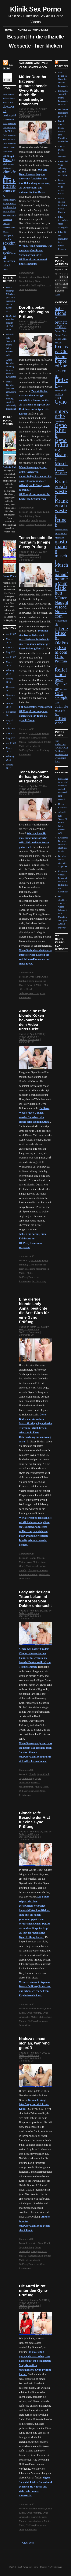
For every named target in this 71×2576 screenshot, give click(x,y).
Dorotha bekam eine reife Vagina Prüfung (34, 311)
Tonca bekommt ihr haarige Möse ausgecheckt (34, 776)
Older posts (26, 2542)
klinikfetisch (9, 174)
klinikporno (9, 183)
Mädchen (60, 590)
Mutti (21, 524)
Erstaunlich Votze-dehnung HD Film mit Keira (63, 168)
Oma (21, 289)
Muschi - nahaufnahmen (31, 741)
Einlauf (58, 342)
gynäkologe (7, 151)
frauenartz (12, 123)
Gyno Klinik (43, 276)
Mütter (42, 520)
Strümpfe (61, 706)
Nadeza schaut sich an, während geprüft (34, 2043)
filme (5, 123)
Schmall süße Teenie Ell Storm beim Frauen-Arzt (10, 344)
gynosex (12, 147)
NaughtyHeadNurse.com (61, 609)
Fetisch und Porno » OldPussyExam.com (29, 113)
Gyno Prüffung (26, 281)
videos (5, 269)
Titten (60, 718)
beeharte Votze (9, 98)
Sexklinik (63, 689)
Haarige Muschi (39, 737)
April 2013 (11, 657)
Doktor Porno (61, 335)
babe (59, 308)
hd (13, 160)
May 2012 (10, 738)
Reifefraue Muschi (28, 1574)
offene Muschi (33, 746)
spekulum (9, 254)
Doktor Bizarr (61, 331)
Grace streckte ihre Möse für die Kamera (62, 205)
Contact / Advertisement (51, 2567)
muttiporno (8, 235)
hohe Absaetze (61, 472)
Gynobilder (59, 421)
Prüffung (44, 750)
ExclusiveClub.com (61, 351)
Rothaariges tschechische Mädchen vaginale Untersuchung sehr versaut (64, 789)
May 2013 (10, 652)
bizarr (5, 102)
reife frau (7, 239)
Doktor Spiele (61, 339)
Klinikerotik (7, 168)
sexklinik (9, 245)
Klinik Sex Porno (35, 9)
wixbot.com (60, 744)
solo (59, 693)
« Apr (57, 294)
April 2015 (11, 634)
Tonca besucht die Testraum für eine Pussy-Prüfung (35, 542)
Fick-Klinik (9, 119)
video (27, 2025)
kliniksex (9, 193)
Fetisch (32, 276)
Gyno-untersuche (37, 980)
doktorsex (9, 108)
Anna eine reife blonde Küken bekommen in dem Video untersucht (32, 1020)
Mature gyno (25, 1562)
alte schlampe (8, 94)
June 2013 (10, 647)
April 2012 (11, 743)
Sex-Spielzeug (39, 1281)
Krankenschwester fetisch (61, 513)
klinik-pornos (8, 164)
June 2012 (10, 733)
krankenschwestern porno (9, 219)
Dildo (61, 327)
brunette (33, 2243)
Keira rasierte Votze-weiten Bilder (61, 187)
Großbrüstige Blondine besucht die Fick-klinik (12, 323)
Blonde (32, 1774)
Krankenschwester (61, 489)
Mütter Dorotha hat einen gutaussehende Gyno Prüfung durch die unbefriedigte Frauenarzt (33, 90)
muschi (34, 520)
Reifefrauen (31, 289)
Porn (57, 741)
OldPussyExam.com (41, 285)
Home (8, 29)
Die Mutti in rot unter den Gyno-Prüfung (33, 2290)
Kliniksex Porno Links (33, 29)
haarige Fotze (8, 157)
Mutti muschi (32, 1566)
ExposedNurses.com (61, 368)
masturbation (42, 1268)
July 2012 (10, 728)
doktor (10, 102)
